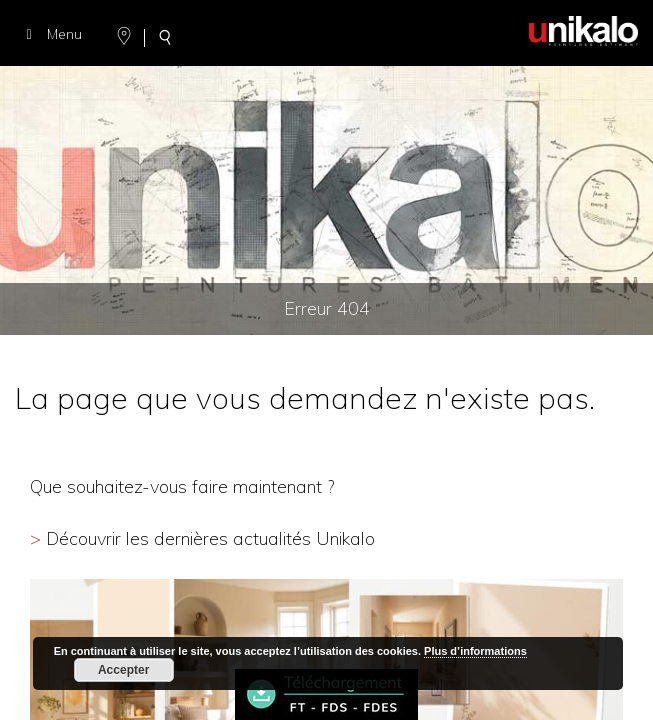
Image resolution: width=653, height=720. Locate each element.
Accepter (123, 670)
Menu (51, 34)
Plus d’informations (475, 651)
